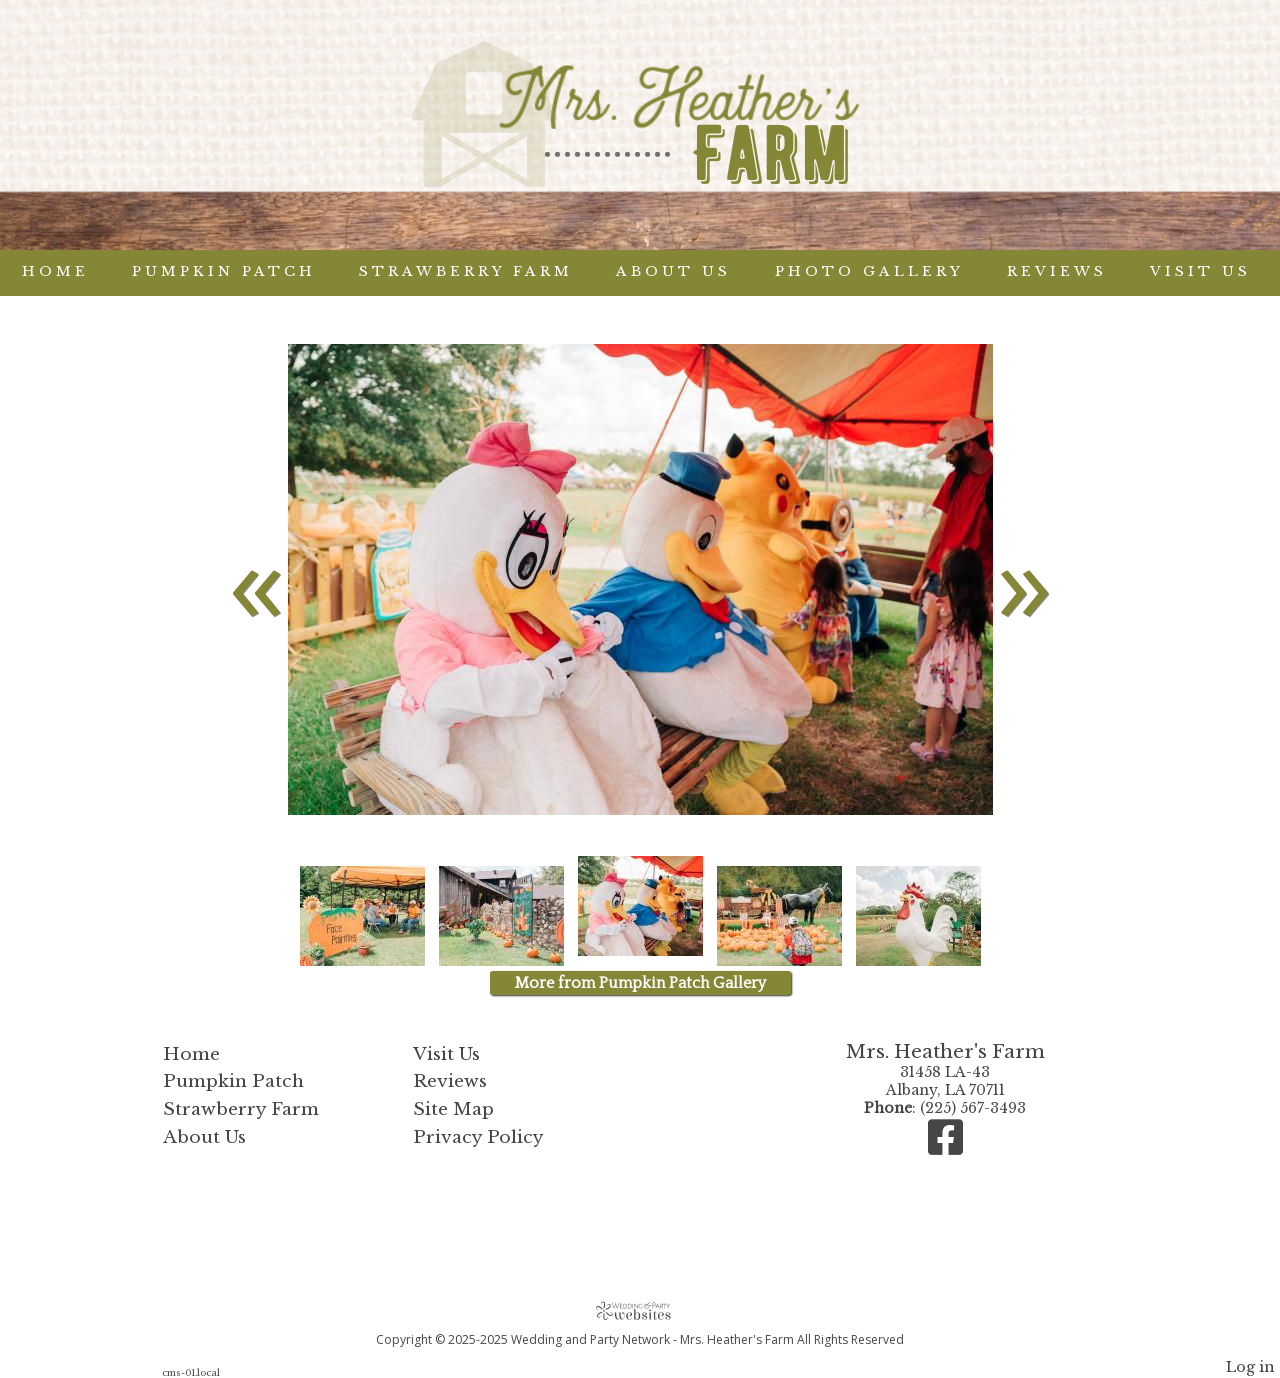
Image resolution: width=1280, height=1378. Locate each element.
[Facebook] (945, 1147)
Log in (1250, 1367)
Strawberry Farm (466, 271)
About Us (673, 271)
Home (55, 271)
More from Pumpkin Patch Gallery (640, 983)
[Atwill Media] (640, 1310)
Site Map (453, 1109)
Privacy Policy (478, 1137)
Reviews (1057, 271)
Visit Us (1200, 271)
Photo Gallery (869, 271)
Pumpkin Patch (224, 271)
